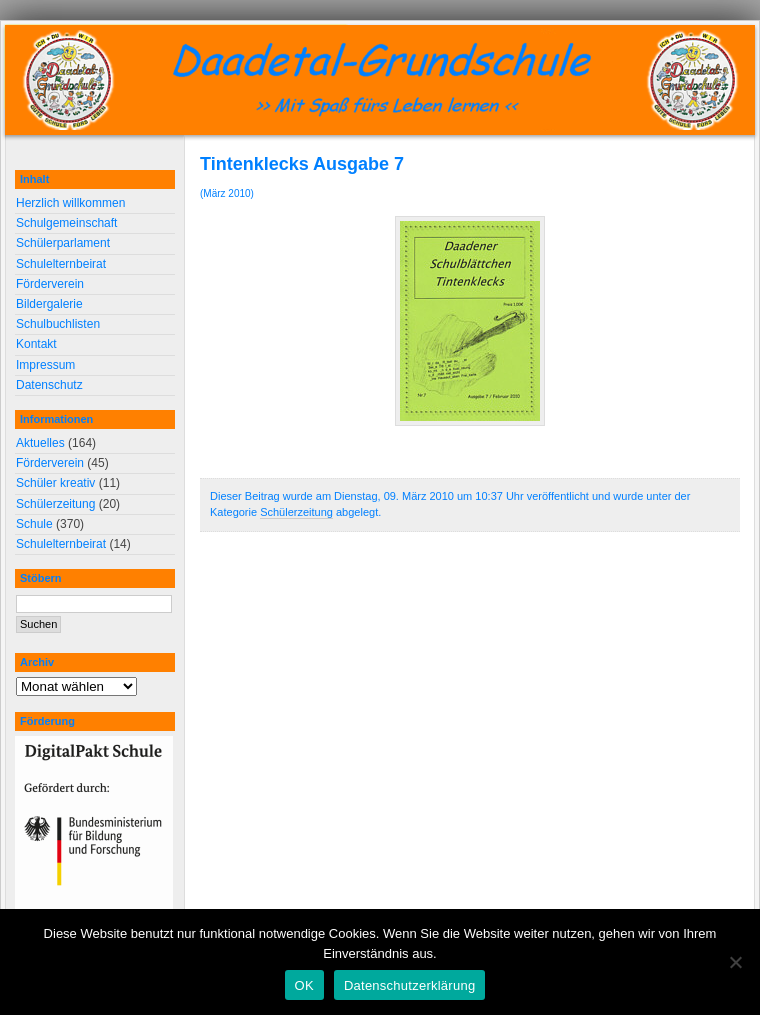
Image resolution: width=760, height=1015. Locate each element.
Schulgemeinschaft (66, 223)
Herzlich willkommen (70, 203)
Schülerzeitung (296, 512)
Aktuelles (40, 443)
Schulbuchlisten (58, 324)
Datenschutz (49, 385)
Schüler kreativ (55, 483)
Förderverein (50, 284)
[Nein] (735, 962)
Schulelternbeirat (61, 264)
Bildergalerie (49, 304)
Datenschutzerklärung (409, 985)
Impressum (45, 365)
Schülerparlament (63, 243)
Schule (34, 524)
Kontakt (36, 344)
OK (304, 985)
